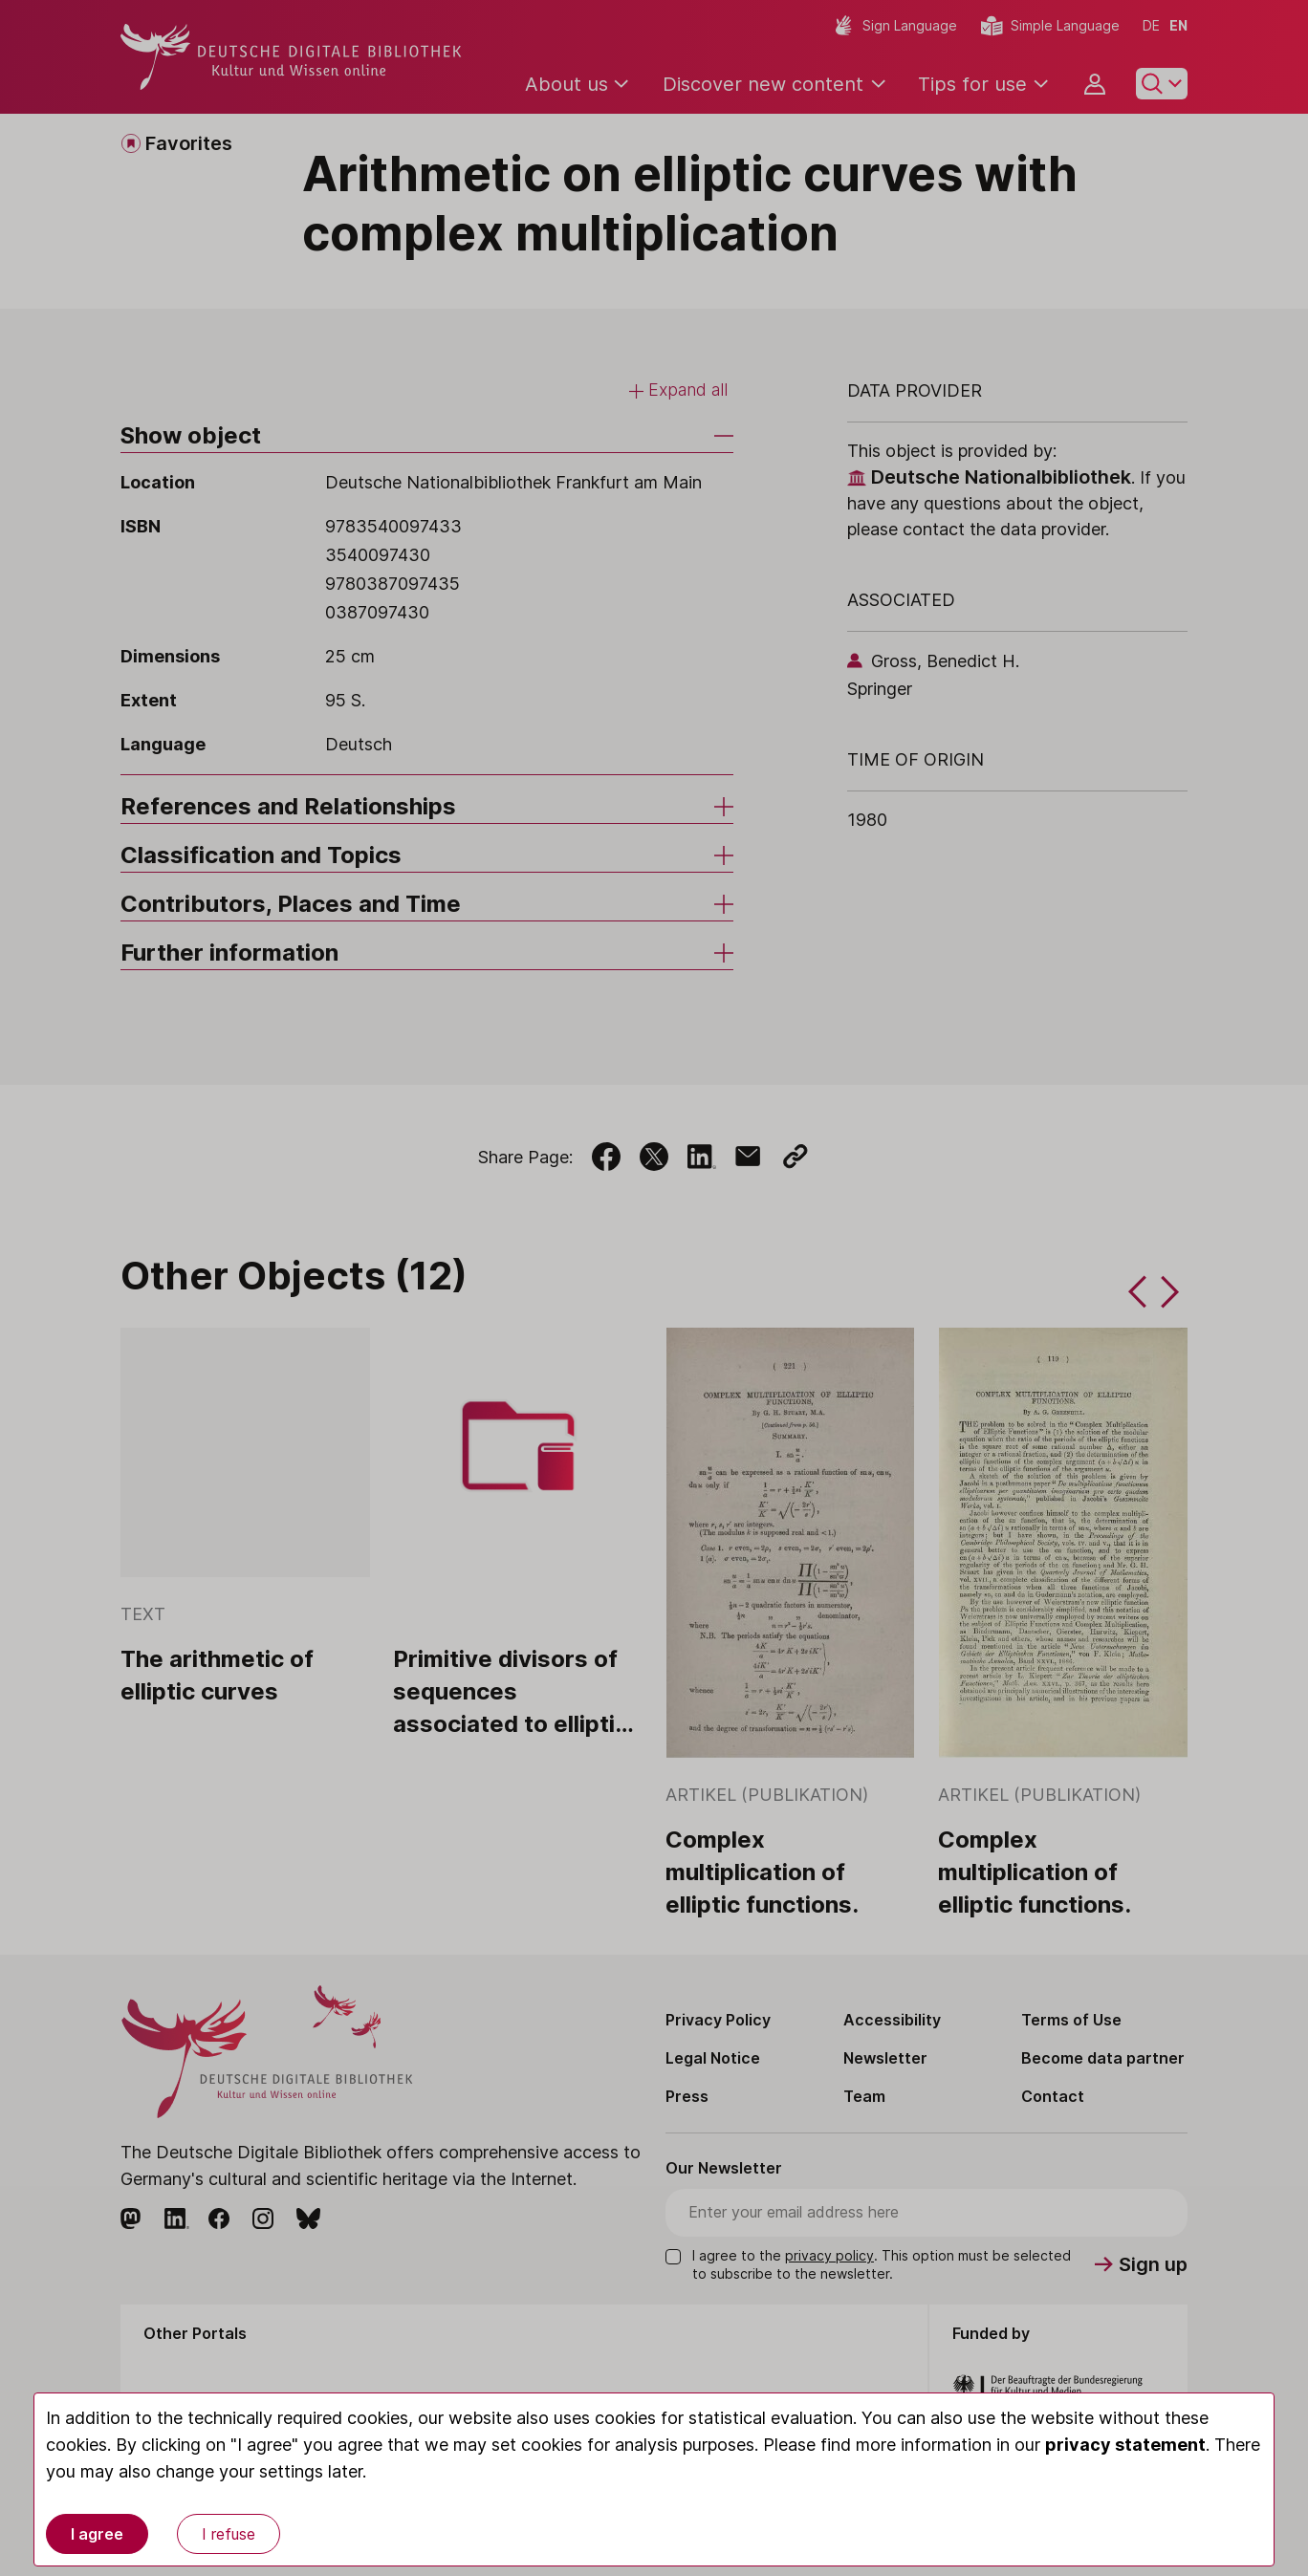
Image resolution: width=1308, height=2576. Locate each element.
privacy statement (1125, 2445)
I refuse (228, 2534)
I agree (97, 2534)
